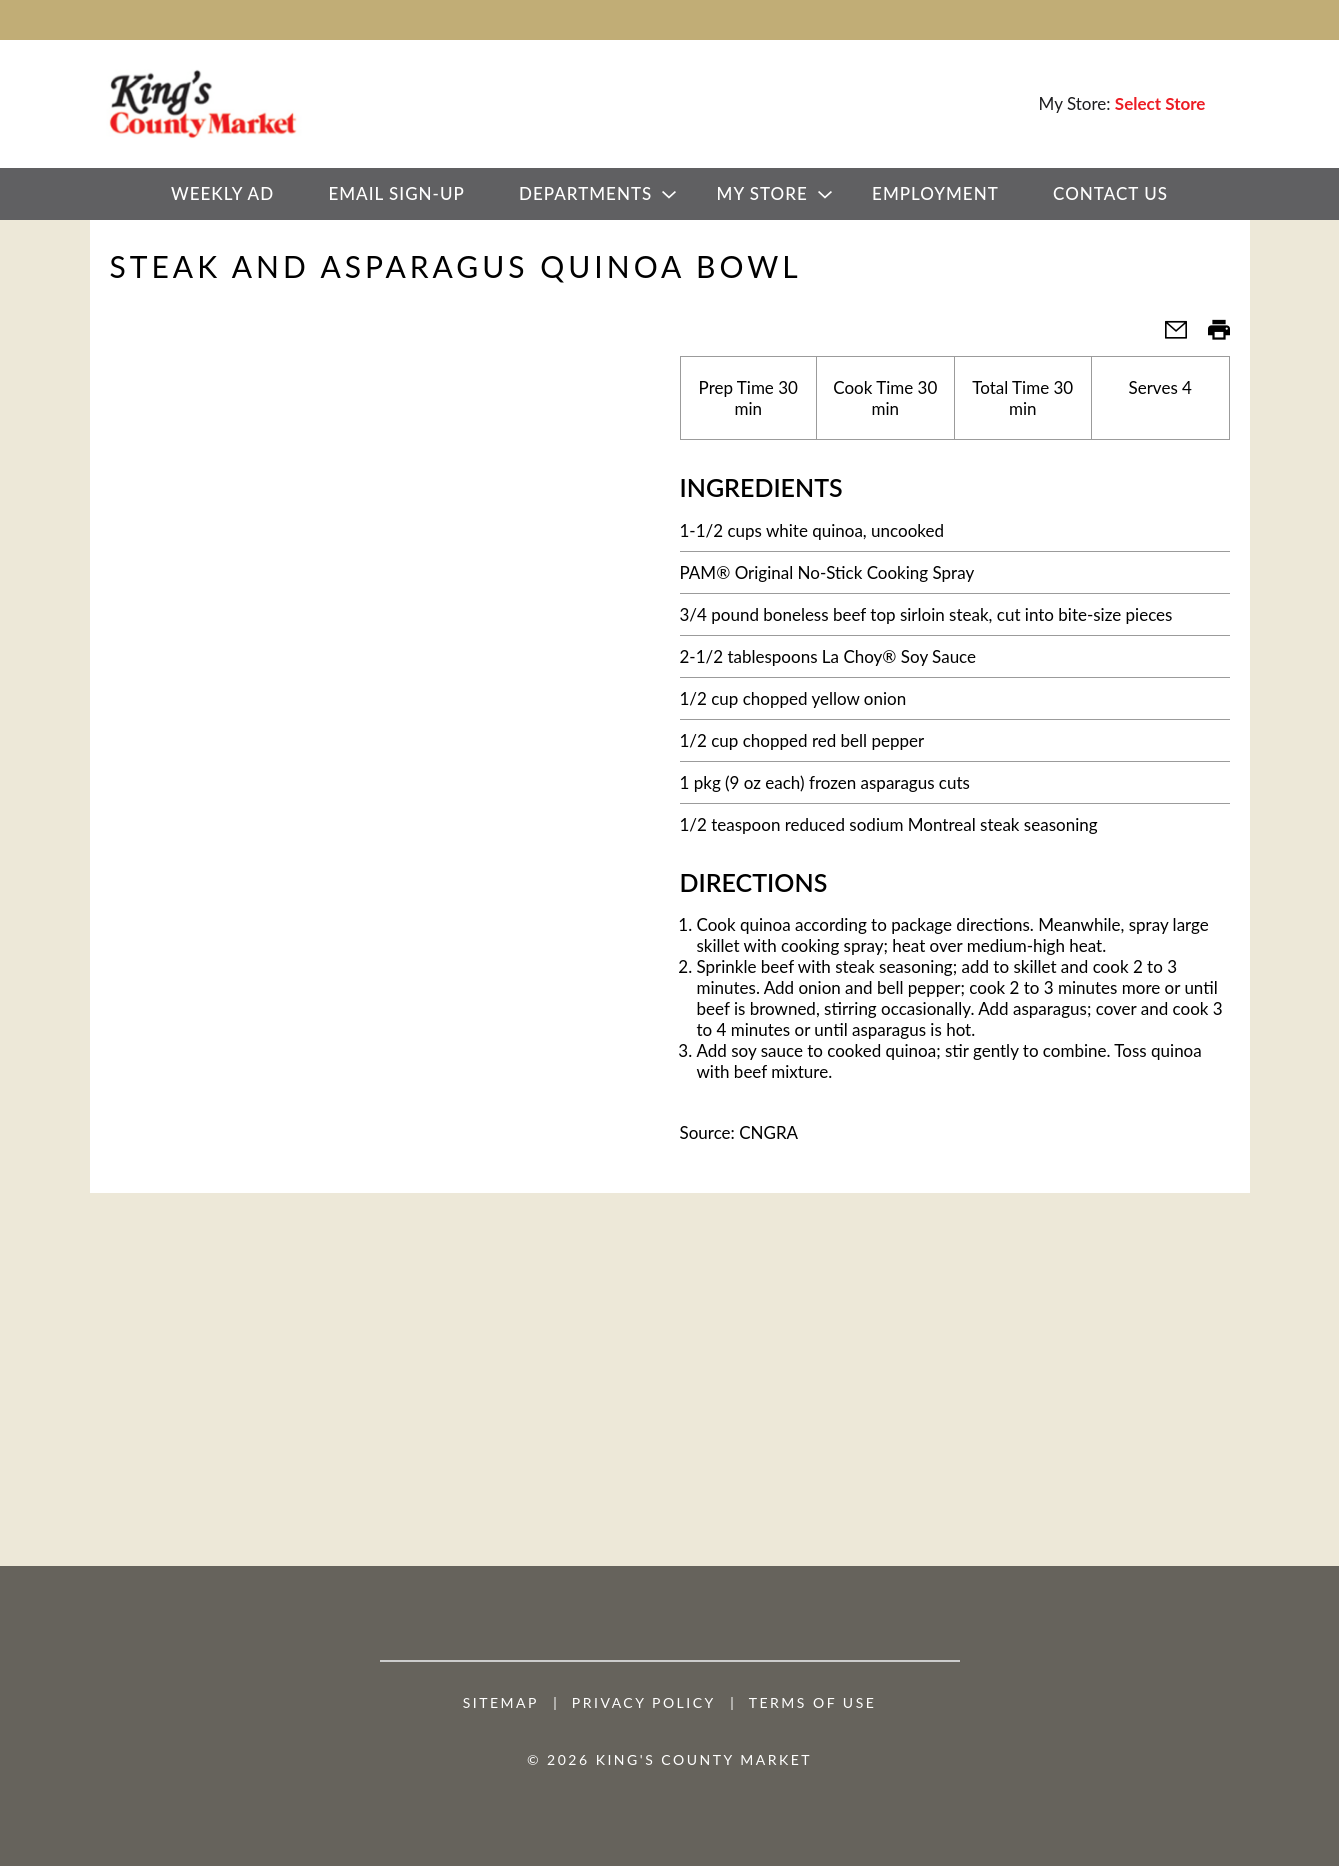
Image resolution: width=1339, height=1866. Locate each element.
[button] (1168, 335)
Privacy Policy (644, 1703)
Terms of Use (813, 1703)
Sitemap (501, 1703)
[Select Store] (1162, 103)
